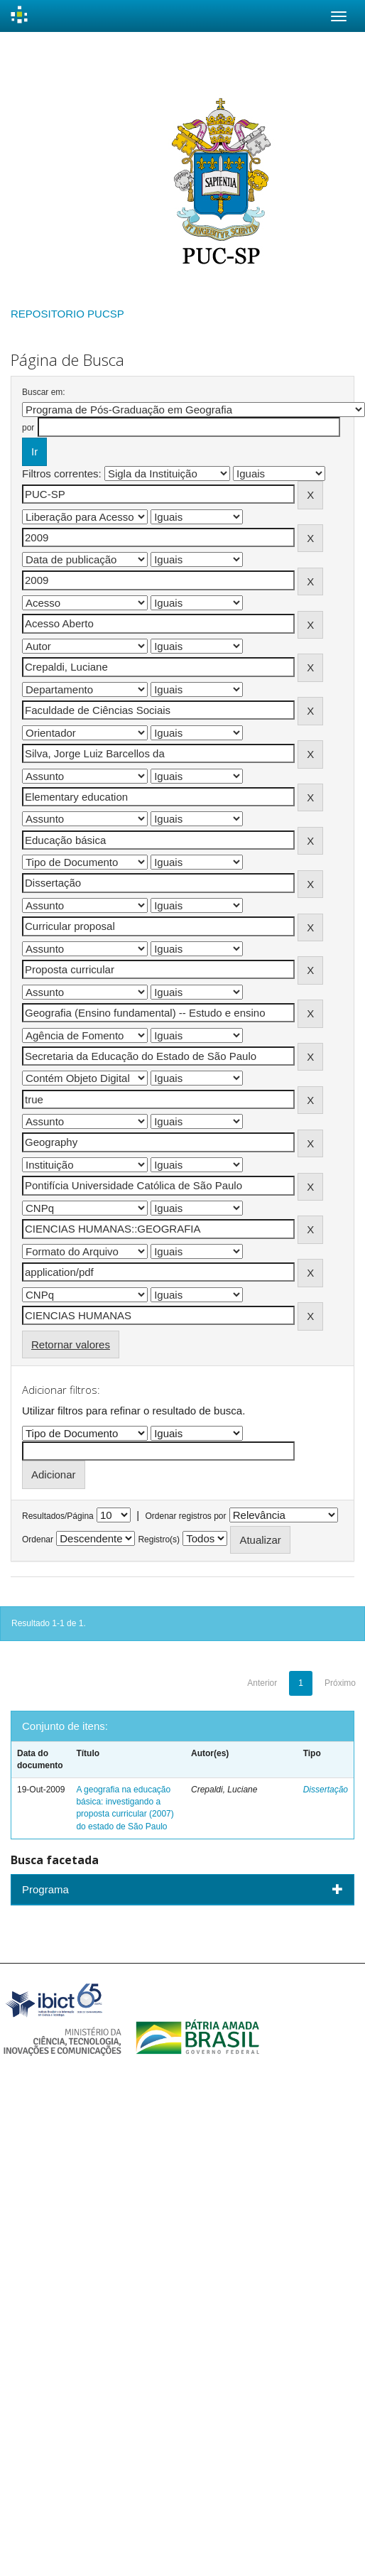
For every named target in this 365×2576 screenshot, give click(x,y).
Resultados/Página (58, 1516)
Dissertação (325, 1790)
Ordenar (37, 1539)
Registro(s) (159, 1539)
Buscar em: (43, 392)
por (28, 428)
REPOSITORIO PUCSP (67, 314)
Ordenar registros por (185, 1516)
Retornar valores (70, 1344)
